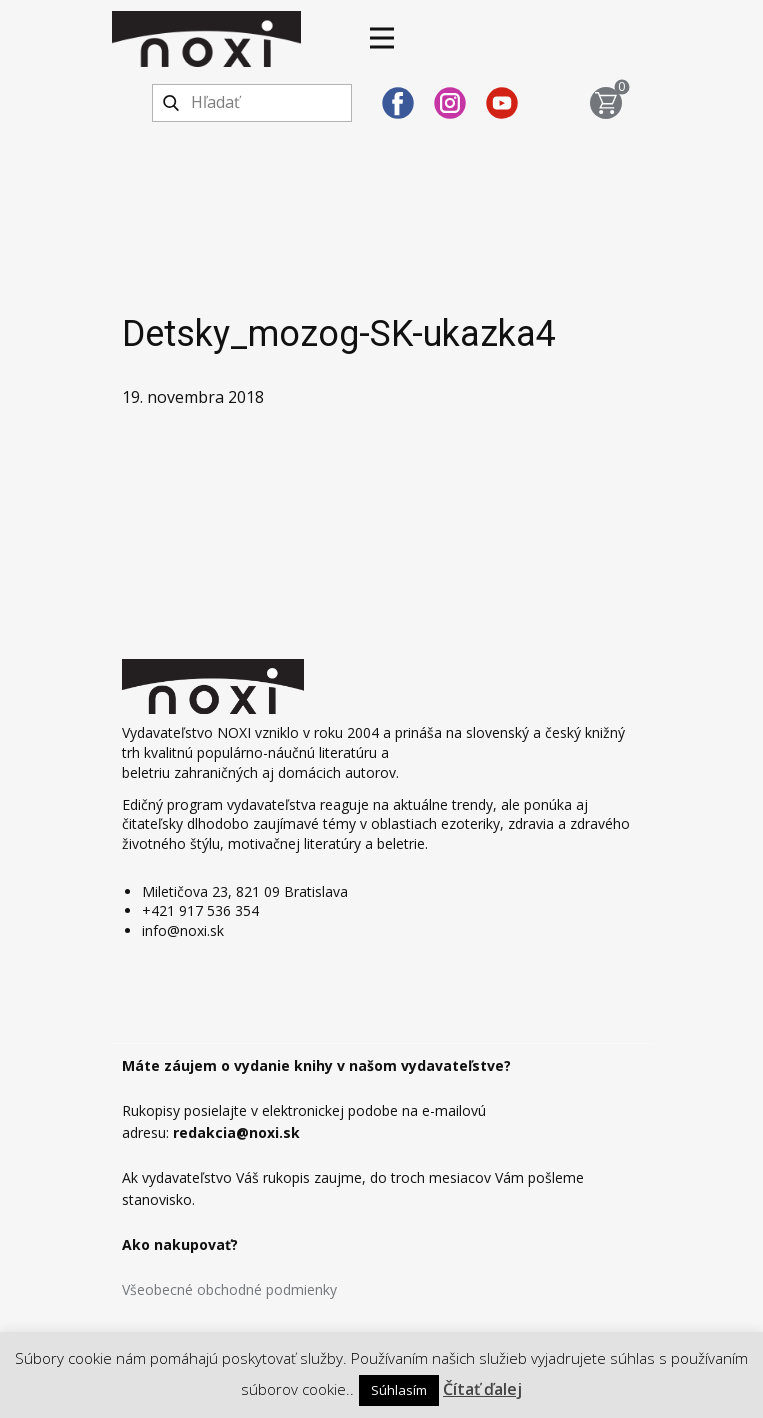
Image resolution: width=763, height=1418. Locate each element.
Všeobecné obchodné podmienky (229, 1289)
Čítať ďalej (482, 1389)
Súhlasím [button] (399, 1390)
